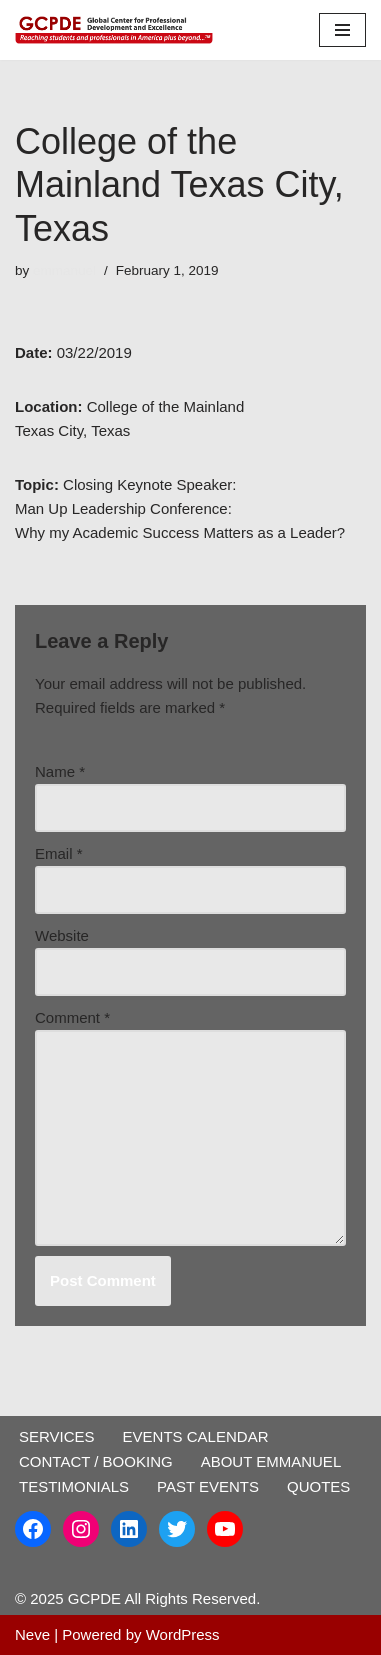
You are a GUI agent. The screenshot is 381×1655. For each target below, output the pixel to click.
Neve (32, 1634)
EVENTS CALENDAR (196, 1436)
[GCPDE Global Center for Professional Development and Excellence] (119, 30)
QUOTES (318, 1486)
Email (59, 853)
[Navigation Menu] (342, 30)
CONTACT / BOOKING (96, 1461)
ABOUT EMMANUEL (271, 1461)
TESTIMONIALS (74, 1486)
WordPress (183, 1634)
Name (60, 771)
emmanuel (64, 270)
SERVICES (57, 1436)
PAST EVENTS (208, 1486)
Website (62, 935)
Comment (72, 1017)
